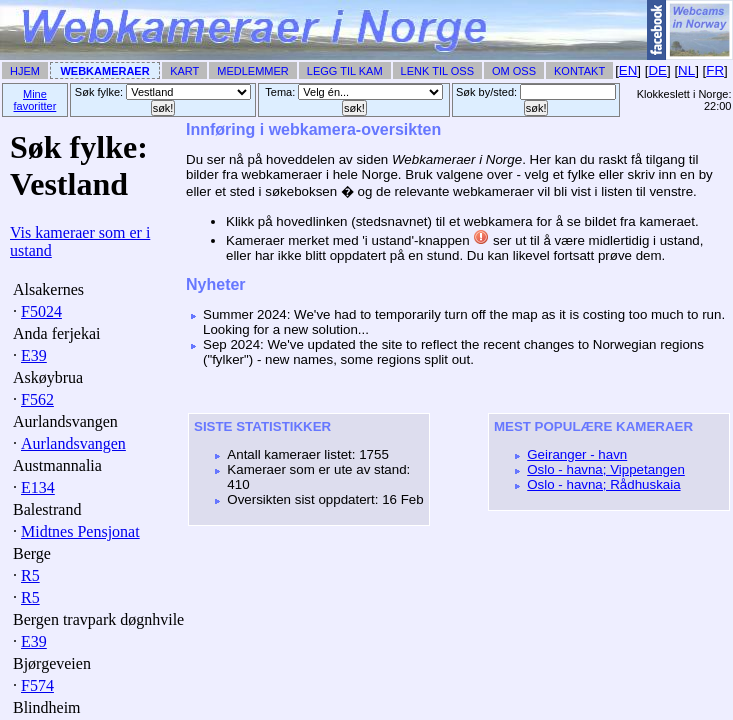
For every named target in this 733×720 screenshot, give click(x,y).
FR (715, 70)
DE (657, 70)
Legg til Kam (345, 71)
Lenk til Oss (437, 71)
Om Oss (514, 71)
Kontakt (579, 71)
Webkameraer (104, 71)
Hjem (25, 71)
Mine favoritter (35, 100)
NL (686, 70)
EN (628, 70)
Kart (184, 71)
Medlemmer (253, 71)
